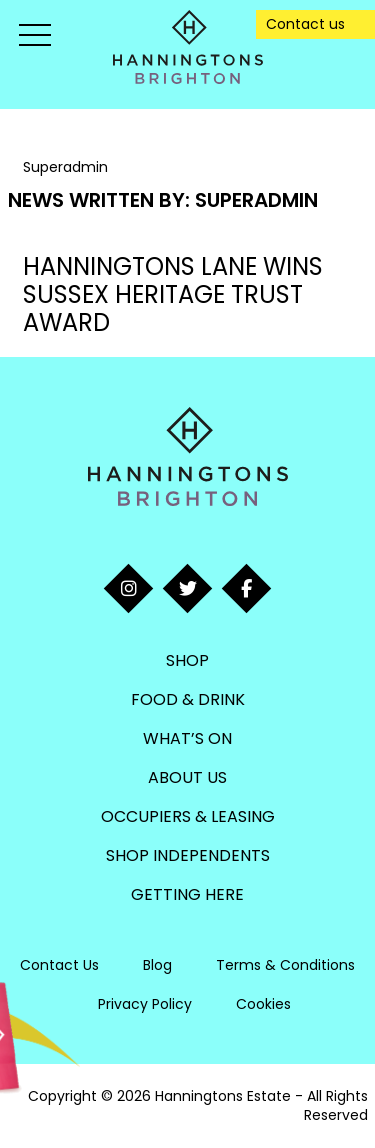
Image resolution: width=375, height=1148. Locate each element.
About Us (187, 777)
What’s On (187, 738)
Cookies (263, 1004)
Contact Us (59, 965)
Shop (187, 660)
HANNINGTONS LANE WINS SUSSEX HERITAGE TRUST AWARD (173, 294)
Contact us (305, 24)
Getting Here (187, 894)
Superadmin (256, 200)
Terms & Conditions (285, 965)
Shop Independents (188, 855)
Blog (157, 965)
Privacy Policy (145, 1004)
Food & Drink (188, 699)
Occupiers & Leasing (188, 816)
